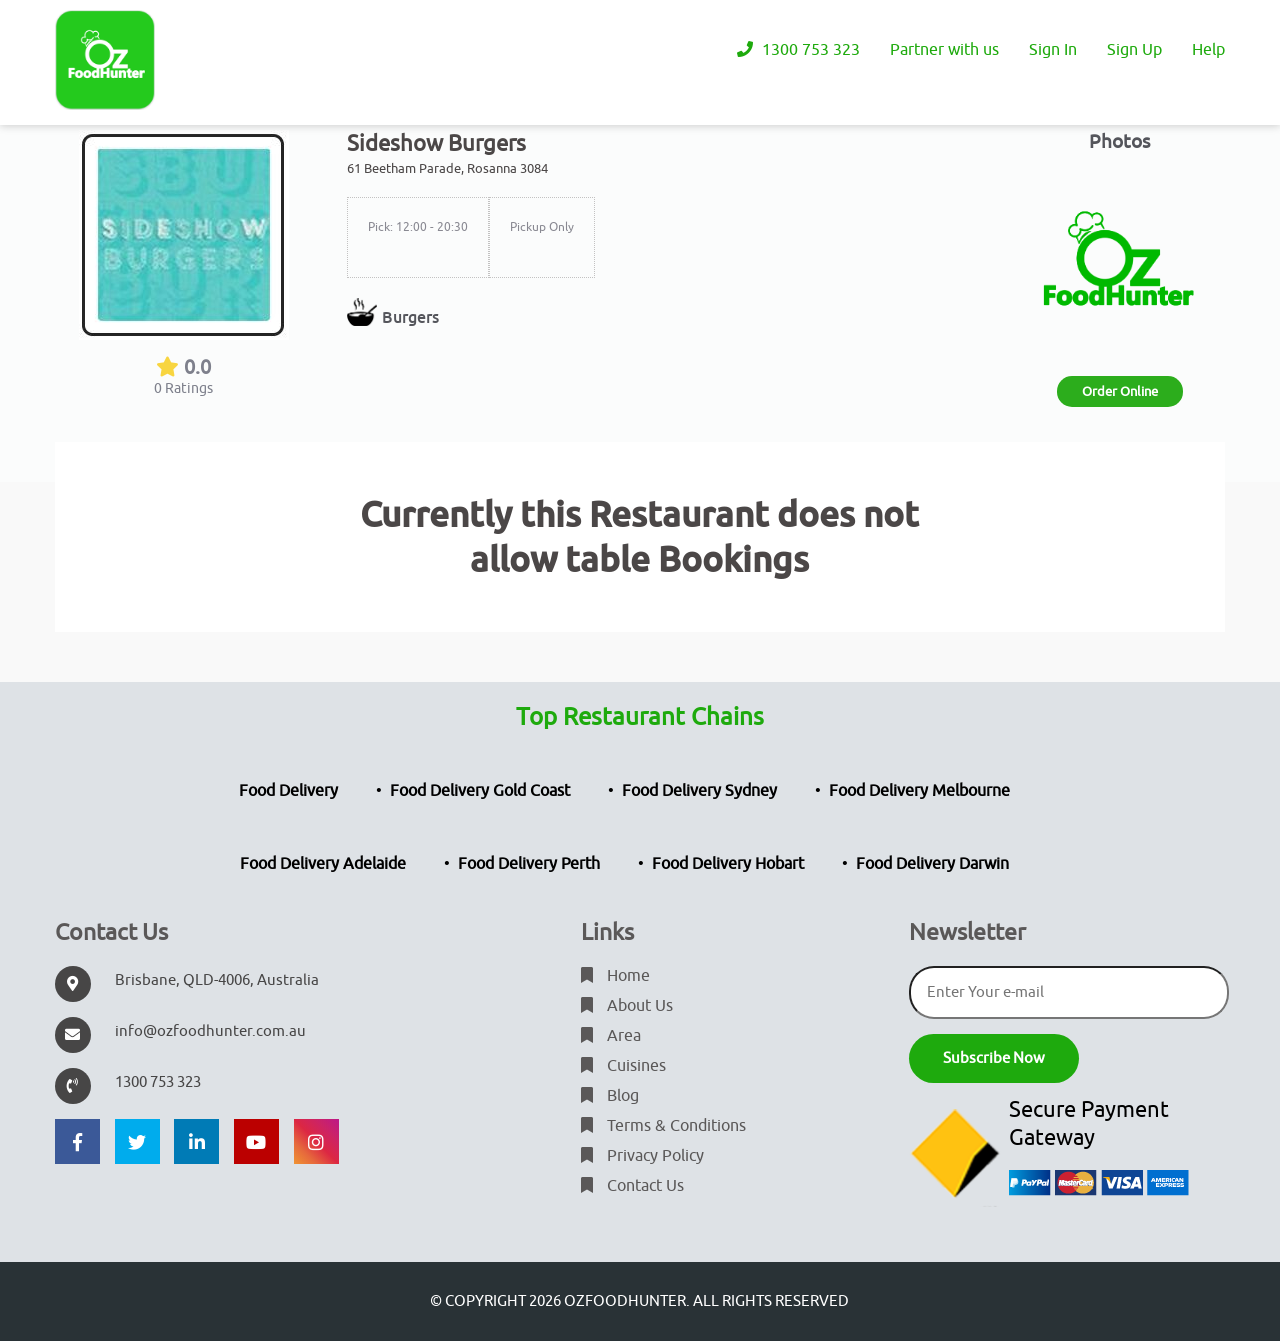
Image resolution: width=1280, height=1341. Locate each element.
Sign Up (1134, 50)
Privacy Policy (642, 1156)
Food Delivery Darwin (932, 864)
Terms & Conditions (663, 1126)
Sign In (1053, 50)
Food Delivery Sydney (699, 791)
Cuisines (623, 1066)
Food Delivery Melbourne (919, 791)
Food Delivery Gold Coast (480, 791)
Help (1208, 50)
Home (615, 976)
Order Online (1120, 391)
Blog (610, 1096)
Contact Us (632, 1186)
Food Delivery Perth (529, 864)
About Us (627, 1006)
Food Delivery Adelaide (323, 864)
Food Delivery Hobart (728, 864)
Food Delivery (288, 791)
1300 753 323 (798, 50)
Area (611, 1036)
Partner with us (944, 50)
